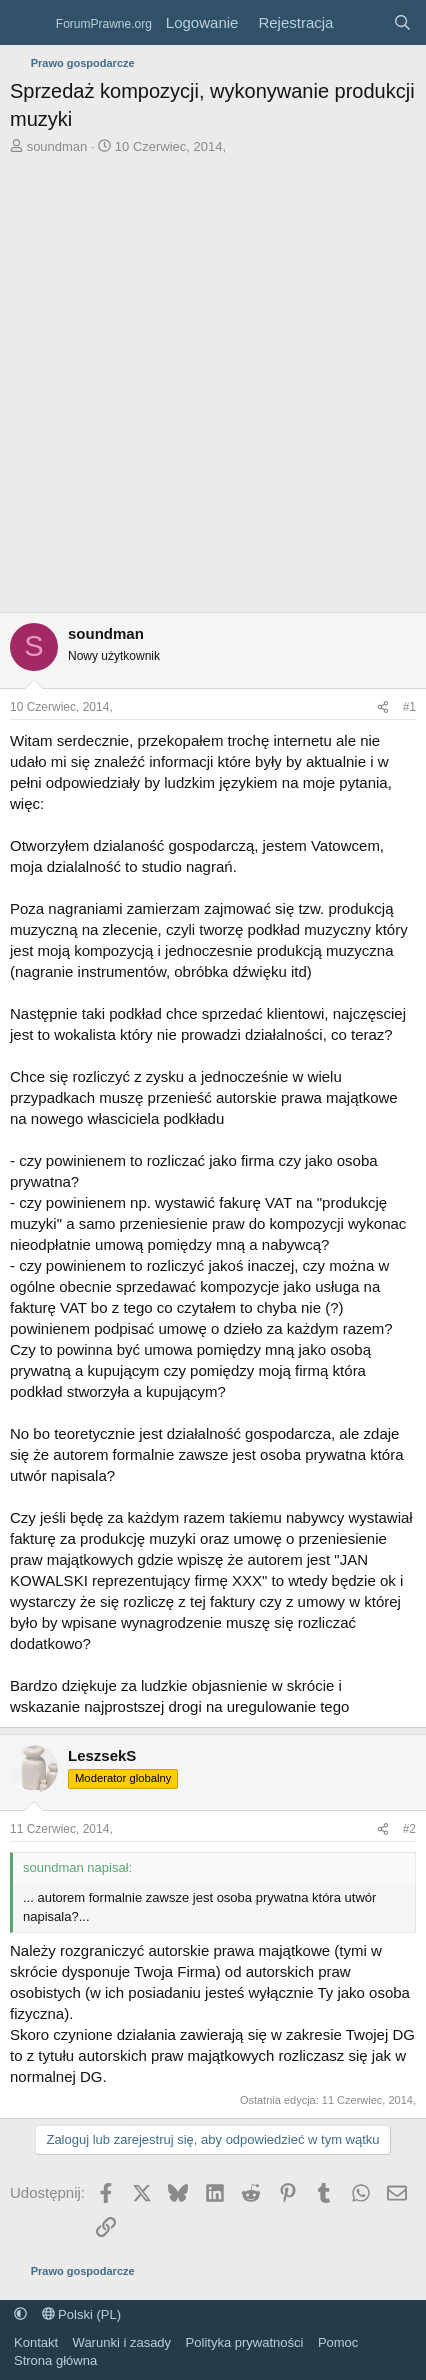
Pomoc (338, 2342)
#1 (409, 707)
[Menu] (27, 23)
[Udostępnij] (383, 707)
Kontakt (36, 2342)
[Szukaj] (402, 22)
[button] (20, 2314)
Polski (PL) (81, 2314)
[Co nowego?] (362, 22)
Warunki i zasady (122, 2342)
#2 (409, 1829)
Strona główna (55, 2360)
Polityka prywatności (245, 2342)
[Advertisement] (213, 389)
